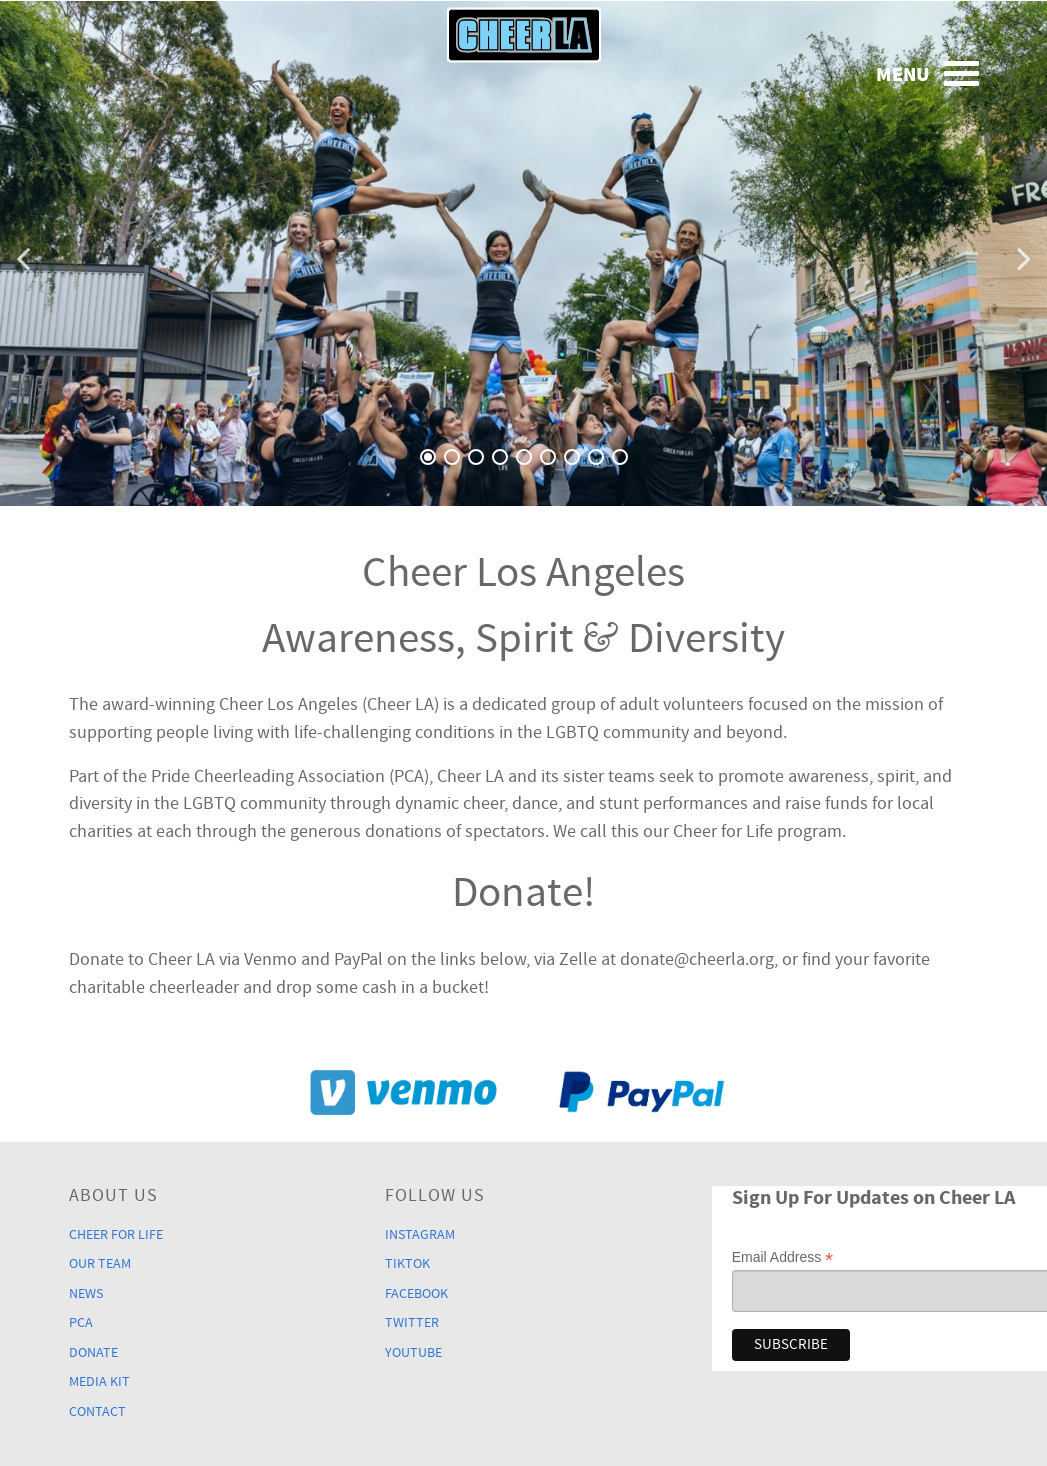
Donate (93, 1352)
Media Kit (99, 1381)
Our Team (100, 1263)
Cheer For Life (116, 1234)
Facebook (416, 1293)
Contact (97, 1411)
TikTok (407, 1263)
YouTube (413, 1352)
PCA (81, 1322)
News (86, 1293)
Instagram (420, 1234)
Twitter (412, 1322)
